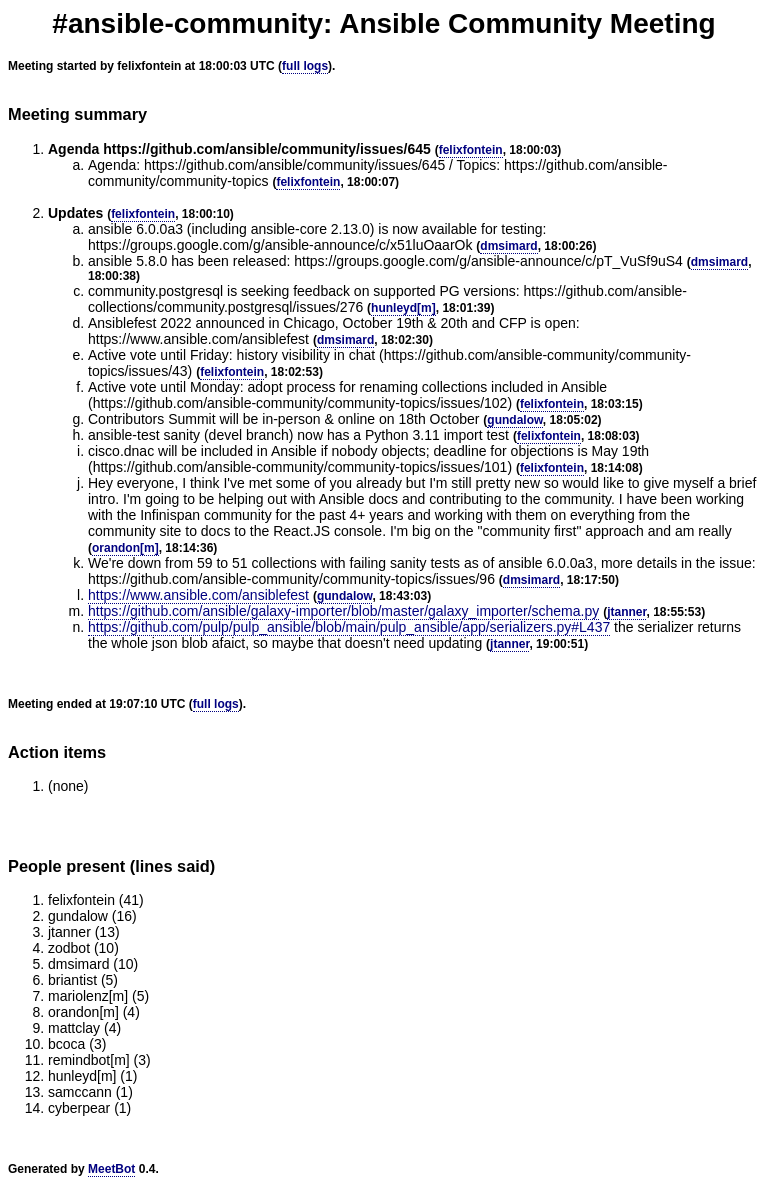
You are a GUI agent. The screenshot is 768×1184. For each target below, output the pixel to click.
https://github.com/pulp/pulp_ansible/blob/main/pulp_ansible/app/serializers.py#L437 (349, 627)
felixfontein (471, 150)
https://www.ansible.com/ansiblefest (198, 595)
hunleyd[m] (403, 308)
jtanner (626, 612)
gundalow (515, 420)
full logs (305, 66)
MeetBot (111, 1169)
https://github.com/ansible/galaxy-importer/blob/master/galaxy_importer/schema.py (343, 611)
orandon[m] (125, 548)
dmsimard (508, 246)
